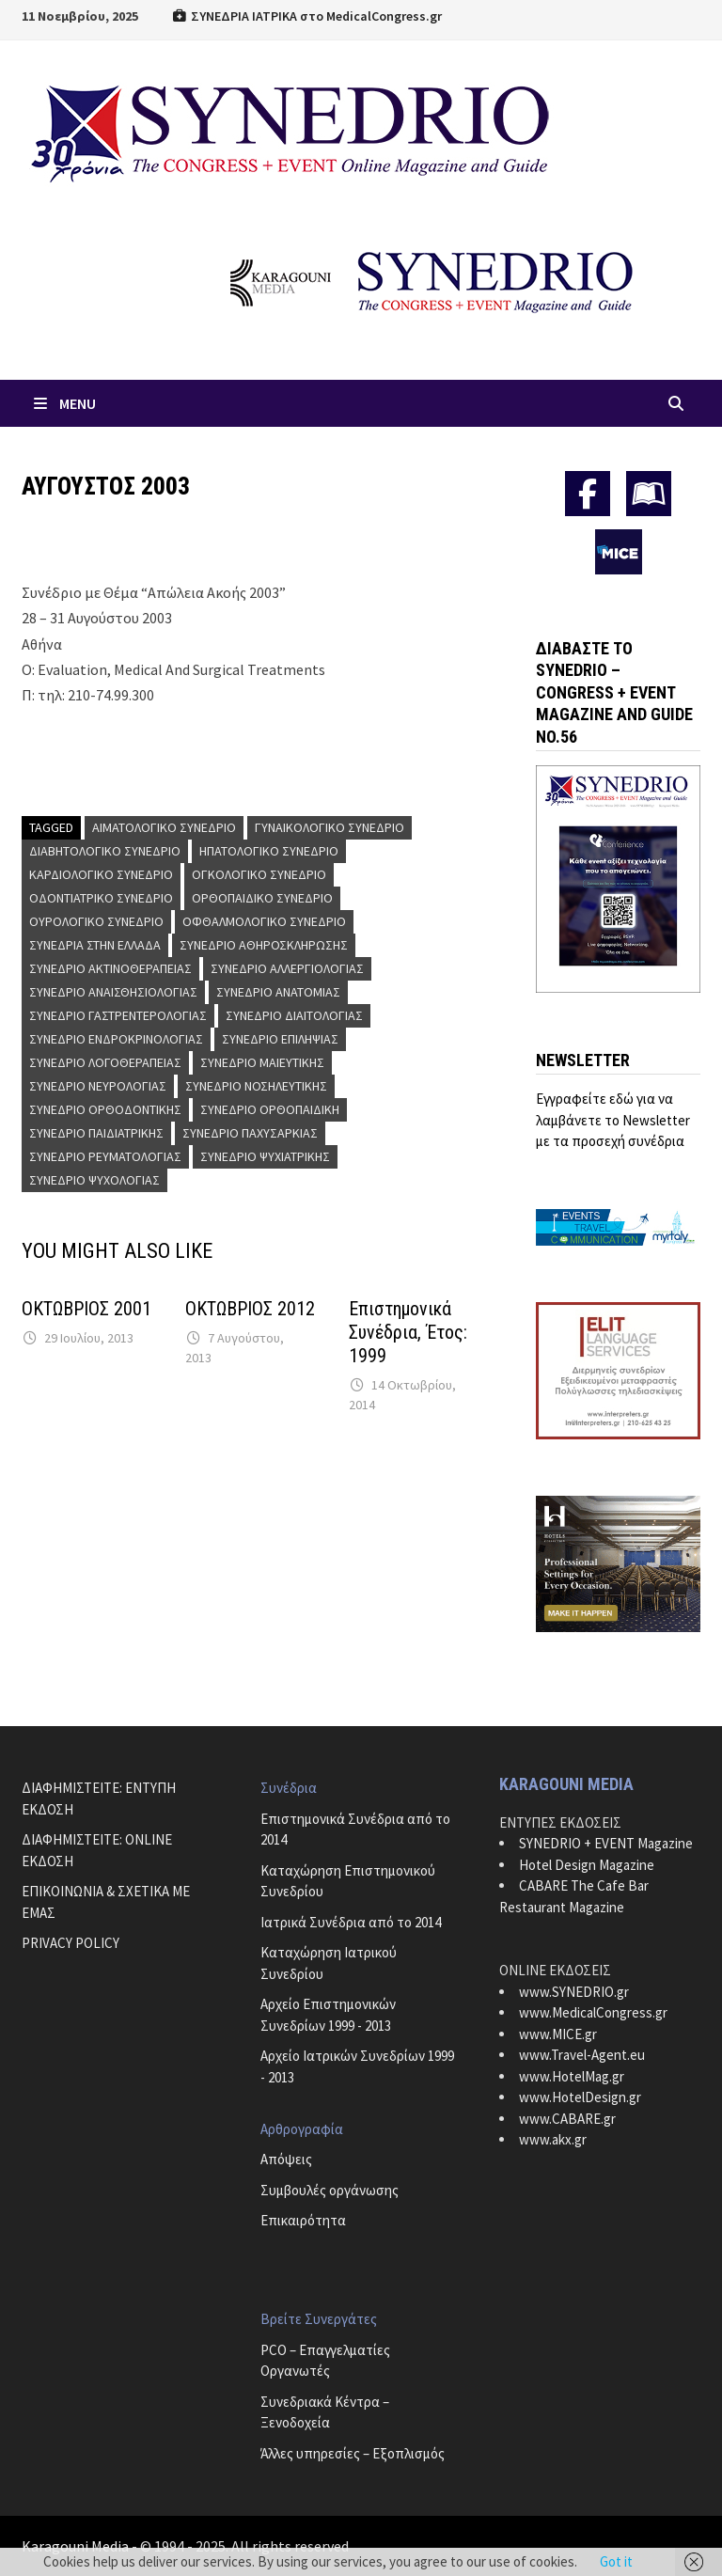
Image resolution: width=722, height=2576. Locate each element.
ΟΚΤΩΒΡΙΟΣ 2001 (86, 1308)
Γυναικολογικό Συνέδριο (329, 827)
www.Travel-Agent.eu (582, 2055)
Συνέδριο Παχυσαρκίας (250, 1132)
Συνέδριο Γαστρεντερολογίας (118, 1015)
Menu (63, 403)
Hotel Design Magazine (586, 1865)
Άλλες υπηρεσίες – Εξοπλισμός (352, 2453)
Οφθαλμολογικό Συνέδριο (264, 921)
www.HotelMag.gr (571, 2076)
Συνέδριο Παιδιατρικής (96, 1132)
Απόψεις (286, 2159)
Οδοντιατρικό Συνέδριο (101, 897)
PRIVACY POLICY (70, 1943)
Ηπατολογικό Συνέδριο (268, 850)
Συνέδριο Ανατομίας (278, 991)
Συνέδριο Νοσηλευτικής (256, 1085)
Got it (616, 2561)
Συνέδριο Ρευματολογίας (105, 1156)
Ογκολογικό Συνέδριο (259, 874)
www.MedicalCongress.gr (593, 2012)
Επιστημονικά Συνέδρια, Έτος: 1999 (408, 1332)
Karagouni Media (77, 2546)
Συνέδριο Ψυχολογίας (94, 1179)
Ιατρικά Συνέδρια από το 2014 (350, 1922)
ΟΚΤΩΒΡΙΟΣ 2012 (250, 1308)
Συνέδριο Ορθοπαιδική (269, 1109)
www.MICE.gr (558, 2034)
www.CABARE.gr (567, 2119)
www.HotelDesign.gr (580, 2097)
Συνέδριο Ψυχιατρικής (265, 1156)
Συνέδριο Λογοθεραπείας (105, 1062)
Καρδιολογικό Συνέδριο (101, 874)
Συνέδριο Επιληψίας (280, 1038)
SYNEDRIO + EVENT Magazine (606, 1843)
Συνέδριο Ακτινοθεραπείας (110, 968)
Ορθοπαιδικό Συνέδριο (262, 897)
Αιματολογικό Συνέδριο (164, 827)
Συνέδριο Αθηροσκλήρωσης (264, 944)
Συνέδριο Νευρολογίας (97, 1085)
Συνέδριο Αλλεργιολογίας (287, 968)
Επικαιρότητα (303, 2220)
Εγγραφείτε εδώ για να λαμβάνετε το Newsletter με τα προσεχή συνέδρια (613, 1120)
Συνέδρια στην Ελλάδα (95, 944)
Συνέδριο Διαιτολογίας (294, 1015)
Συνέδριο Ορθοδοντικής (105, 1109)
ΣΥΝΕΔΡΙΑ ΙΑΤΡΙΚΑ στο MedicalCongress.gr (306, 16)
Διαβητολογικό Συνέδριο (104, 850)
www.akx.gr (553, 2139)
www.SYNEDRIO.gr (574, 1992)
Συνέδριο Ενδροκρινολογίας (116, 1038)
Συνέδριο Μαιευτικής (262, 1062)
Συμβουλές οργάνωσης (329, 2190)
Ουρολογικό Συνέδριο (96, 921)
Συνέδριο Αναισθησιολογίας (113, 991)
